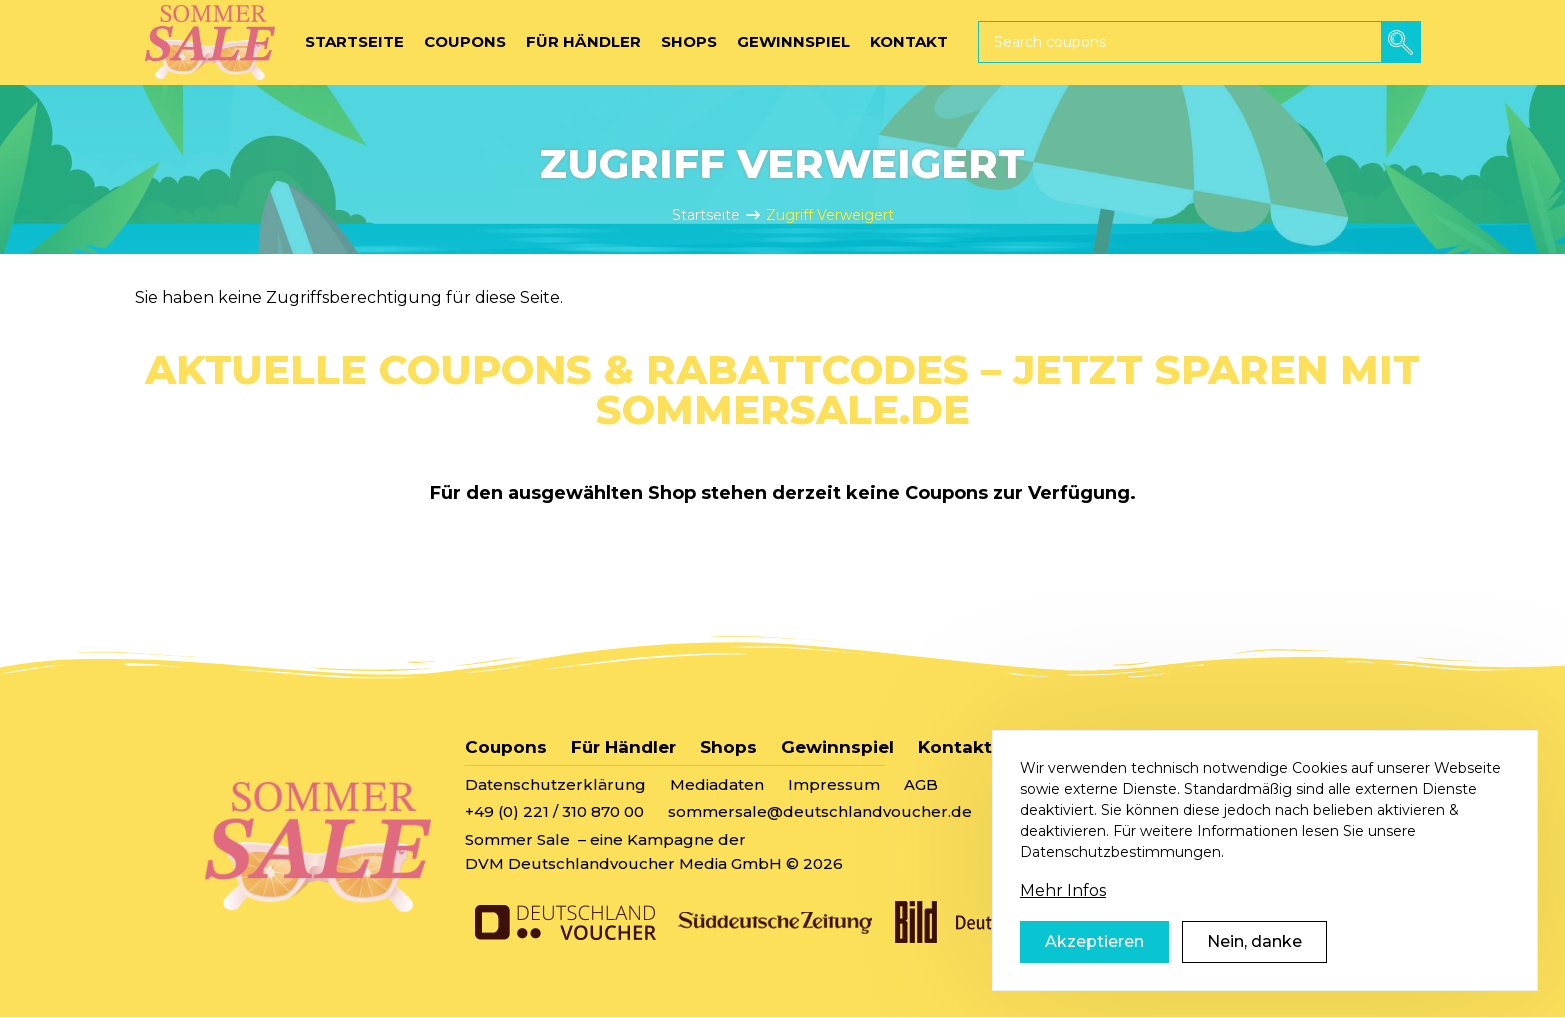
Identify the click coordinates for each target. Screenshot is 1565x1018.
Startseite (706, 215)
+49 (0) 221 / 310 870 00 (554, 811)
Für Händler (623, 747)
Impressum (834, 784)
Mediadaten (717, 784)
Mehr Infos (1063, 913)
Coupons (506, 747)
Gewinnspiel (837, 747)
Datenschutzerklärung (555, 784)
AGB (921, 784)
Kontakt (955, 747)
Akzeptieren (1094, 964)
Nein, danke (1254, 964)
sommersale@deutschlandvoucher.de (820, 811)
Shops (728, 747)
